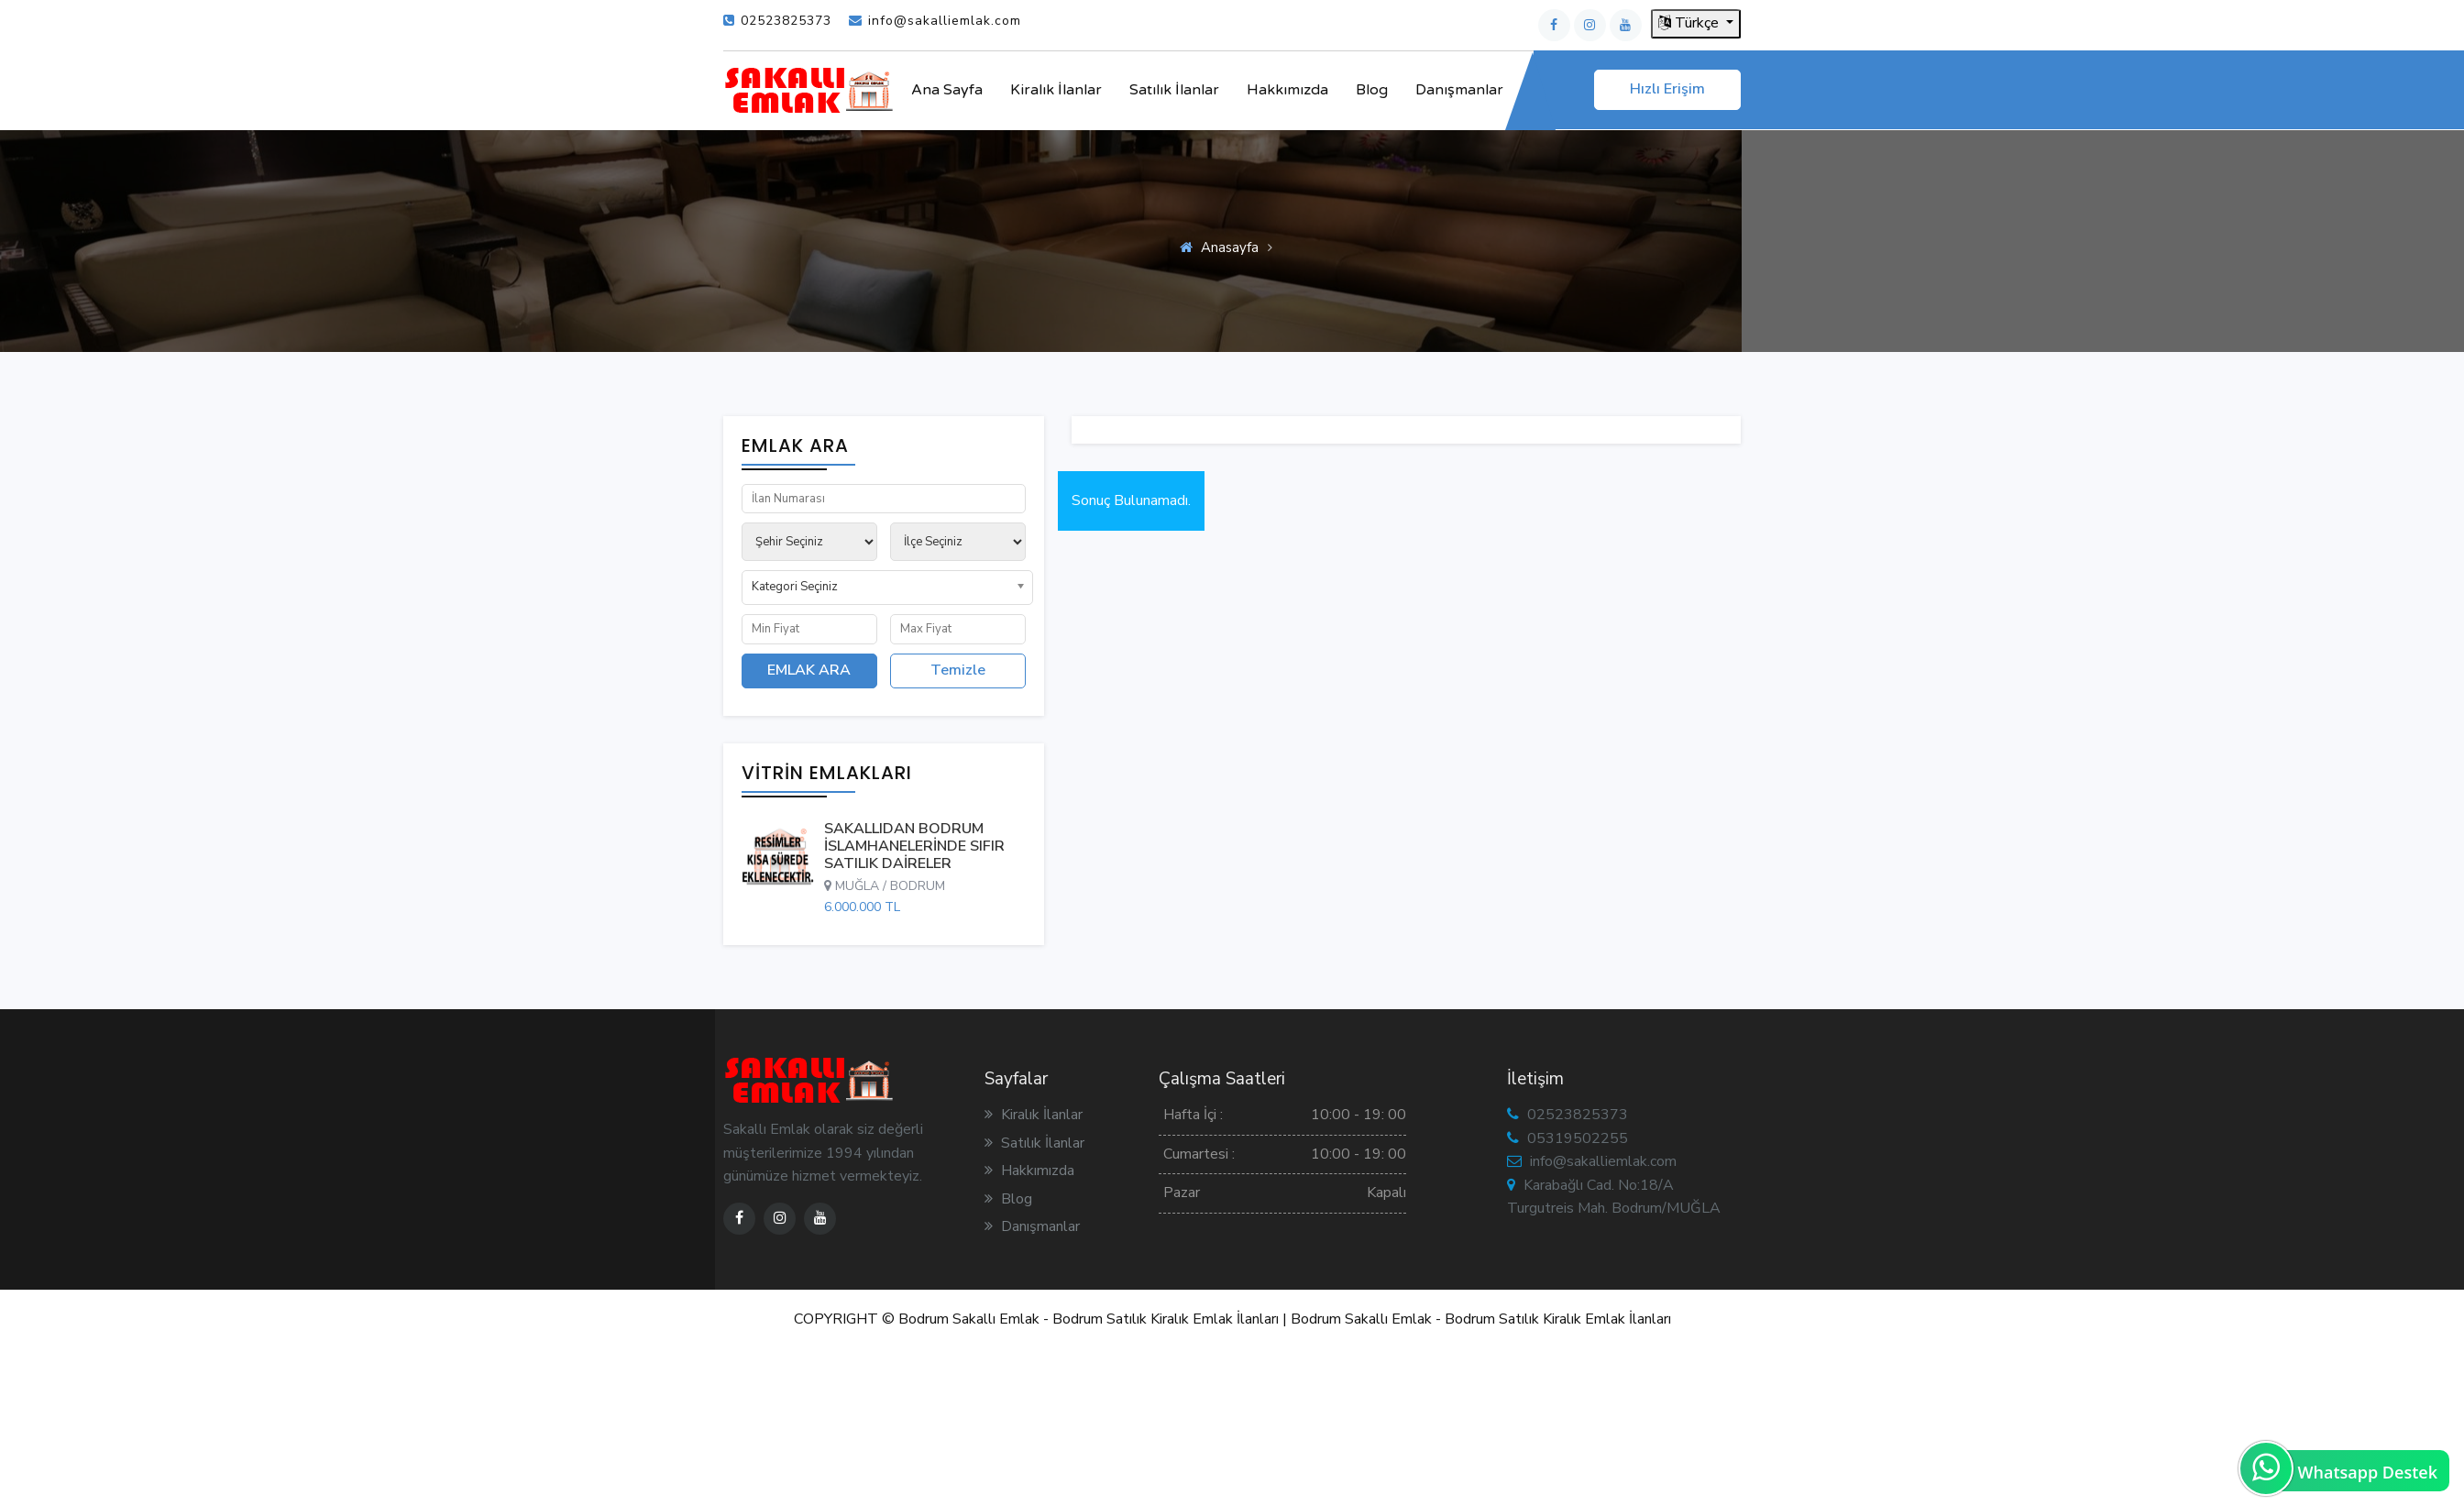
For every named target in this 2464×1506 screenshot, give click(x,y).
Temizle (957, 670)
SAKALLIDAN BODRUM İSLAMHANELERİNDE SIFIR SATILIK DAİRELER (914, 846)
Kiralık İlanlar (1056, 90)
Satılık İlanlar (1174, 90)
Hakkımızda (1287, 90)
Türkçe (1690, 23)
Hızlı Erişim (1667, 89)
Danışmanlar (1459, 90)
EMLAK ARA (809, 670)
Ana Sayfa (947, 90)
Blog (1372, 90)
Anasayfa (1230, 247)
